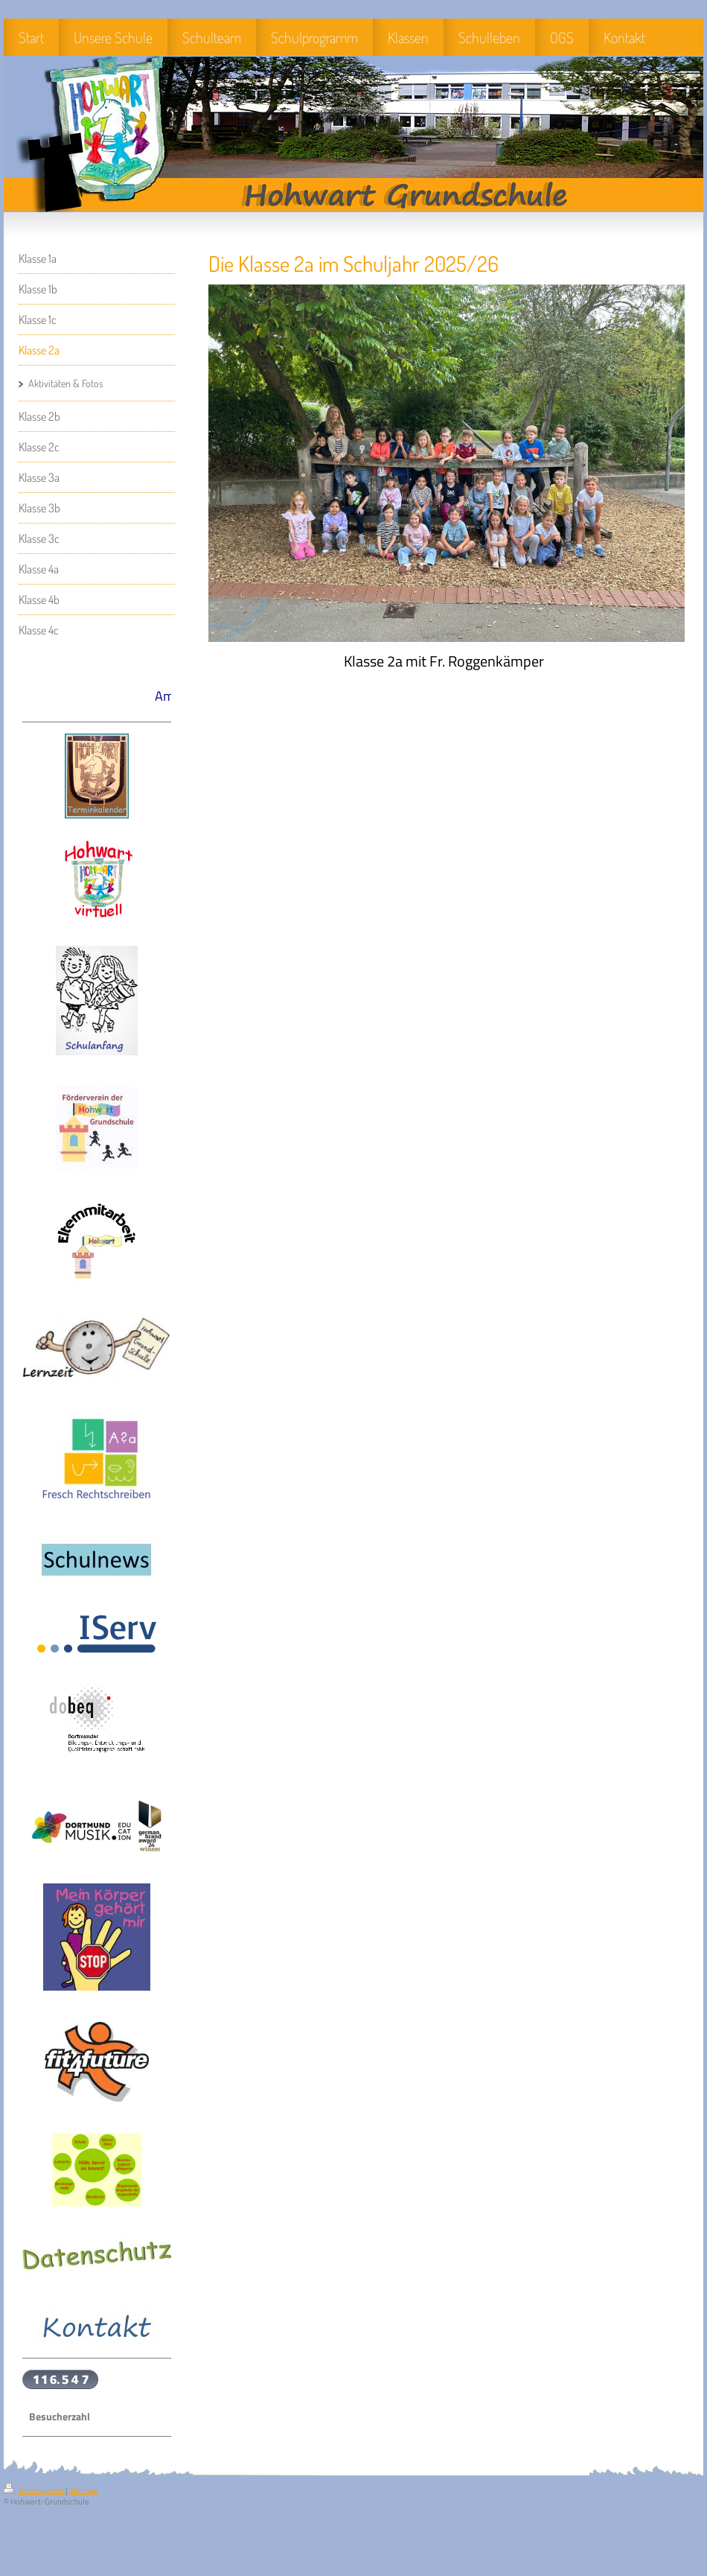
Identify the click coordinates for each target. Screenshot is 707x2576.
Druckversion (34, 2490)
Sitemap (83, 2490)
